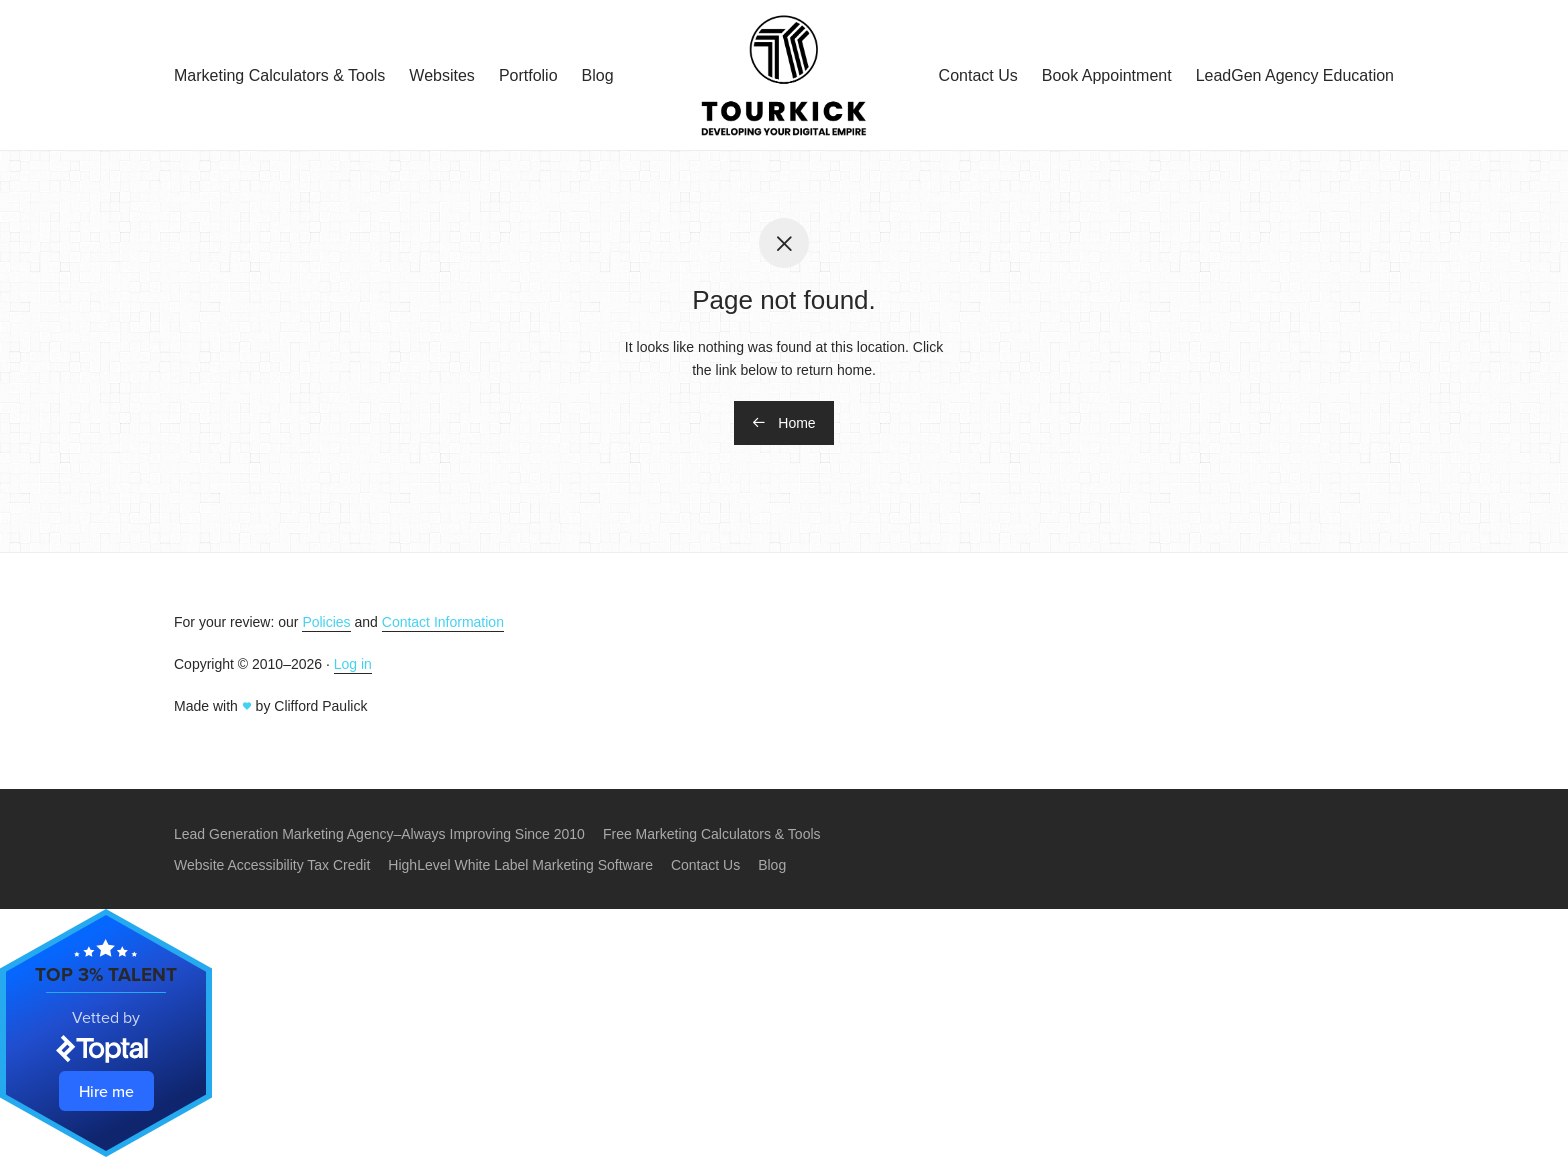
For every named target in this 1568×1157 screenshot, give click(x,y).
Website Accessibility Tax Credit (272, 865)
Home (783, 423)
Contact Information (443, 622)
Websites (442, 75)
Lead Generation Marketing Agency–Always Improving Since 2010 (379, 834)
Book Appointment (1107, 75)
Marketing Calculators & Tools (279, 75)
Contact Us (978, 75)
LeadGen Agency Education (1295, 75)
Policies (326, 622)
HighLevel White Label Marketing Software (520, 865)
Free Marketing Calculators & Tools (712, 834)
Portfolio (528, 75)
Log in (353, 664)
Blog (598, 75)
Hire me (106, 1091)
